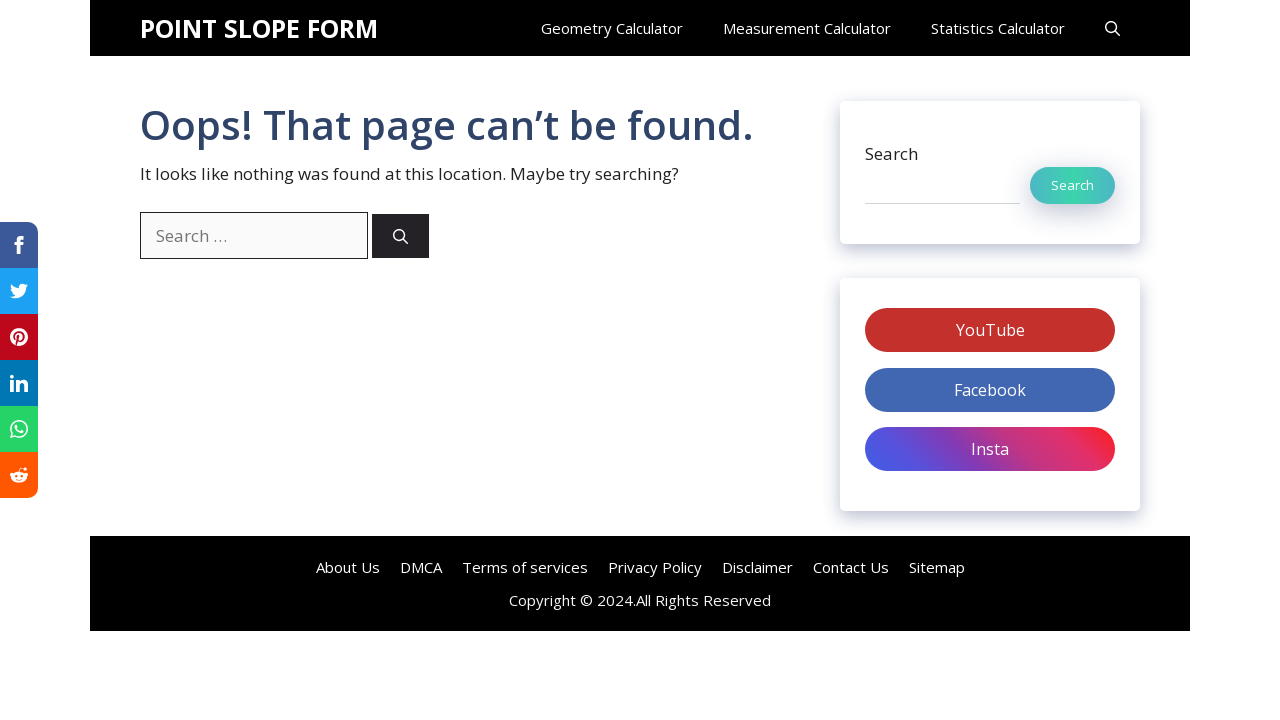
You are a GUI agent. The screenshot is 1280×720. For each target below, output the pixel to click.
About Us (348, 567)
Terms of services (525, 567)
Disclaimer (757, 567)
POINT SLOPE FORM (259, 28)
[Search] (400, 236)
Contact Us (851, 567)
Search (891, 153)
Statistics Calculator (998, 28)
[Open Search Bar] (1112, 28)
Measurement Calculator (807, 28)
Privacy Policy (655, 567)
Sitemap (937, 567)
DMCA (421, 567)
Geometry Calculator (612, 28)
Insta (990, 449)
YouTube (990, 330)
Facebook (990, 390)
